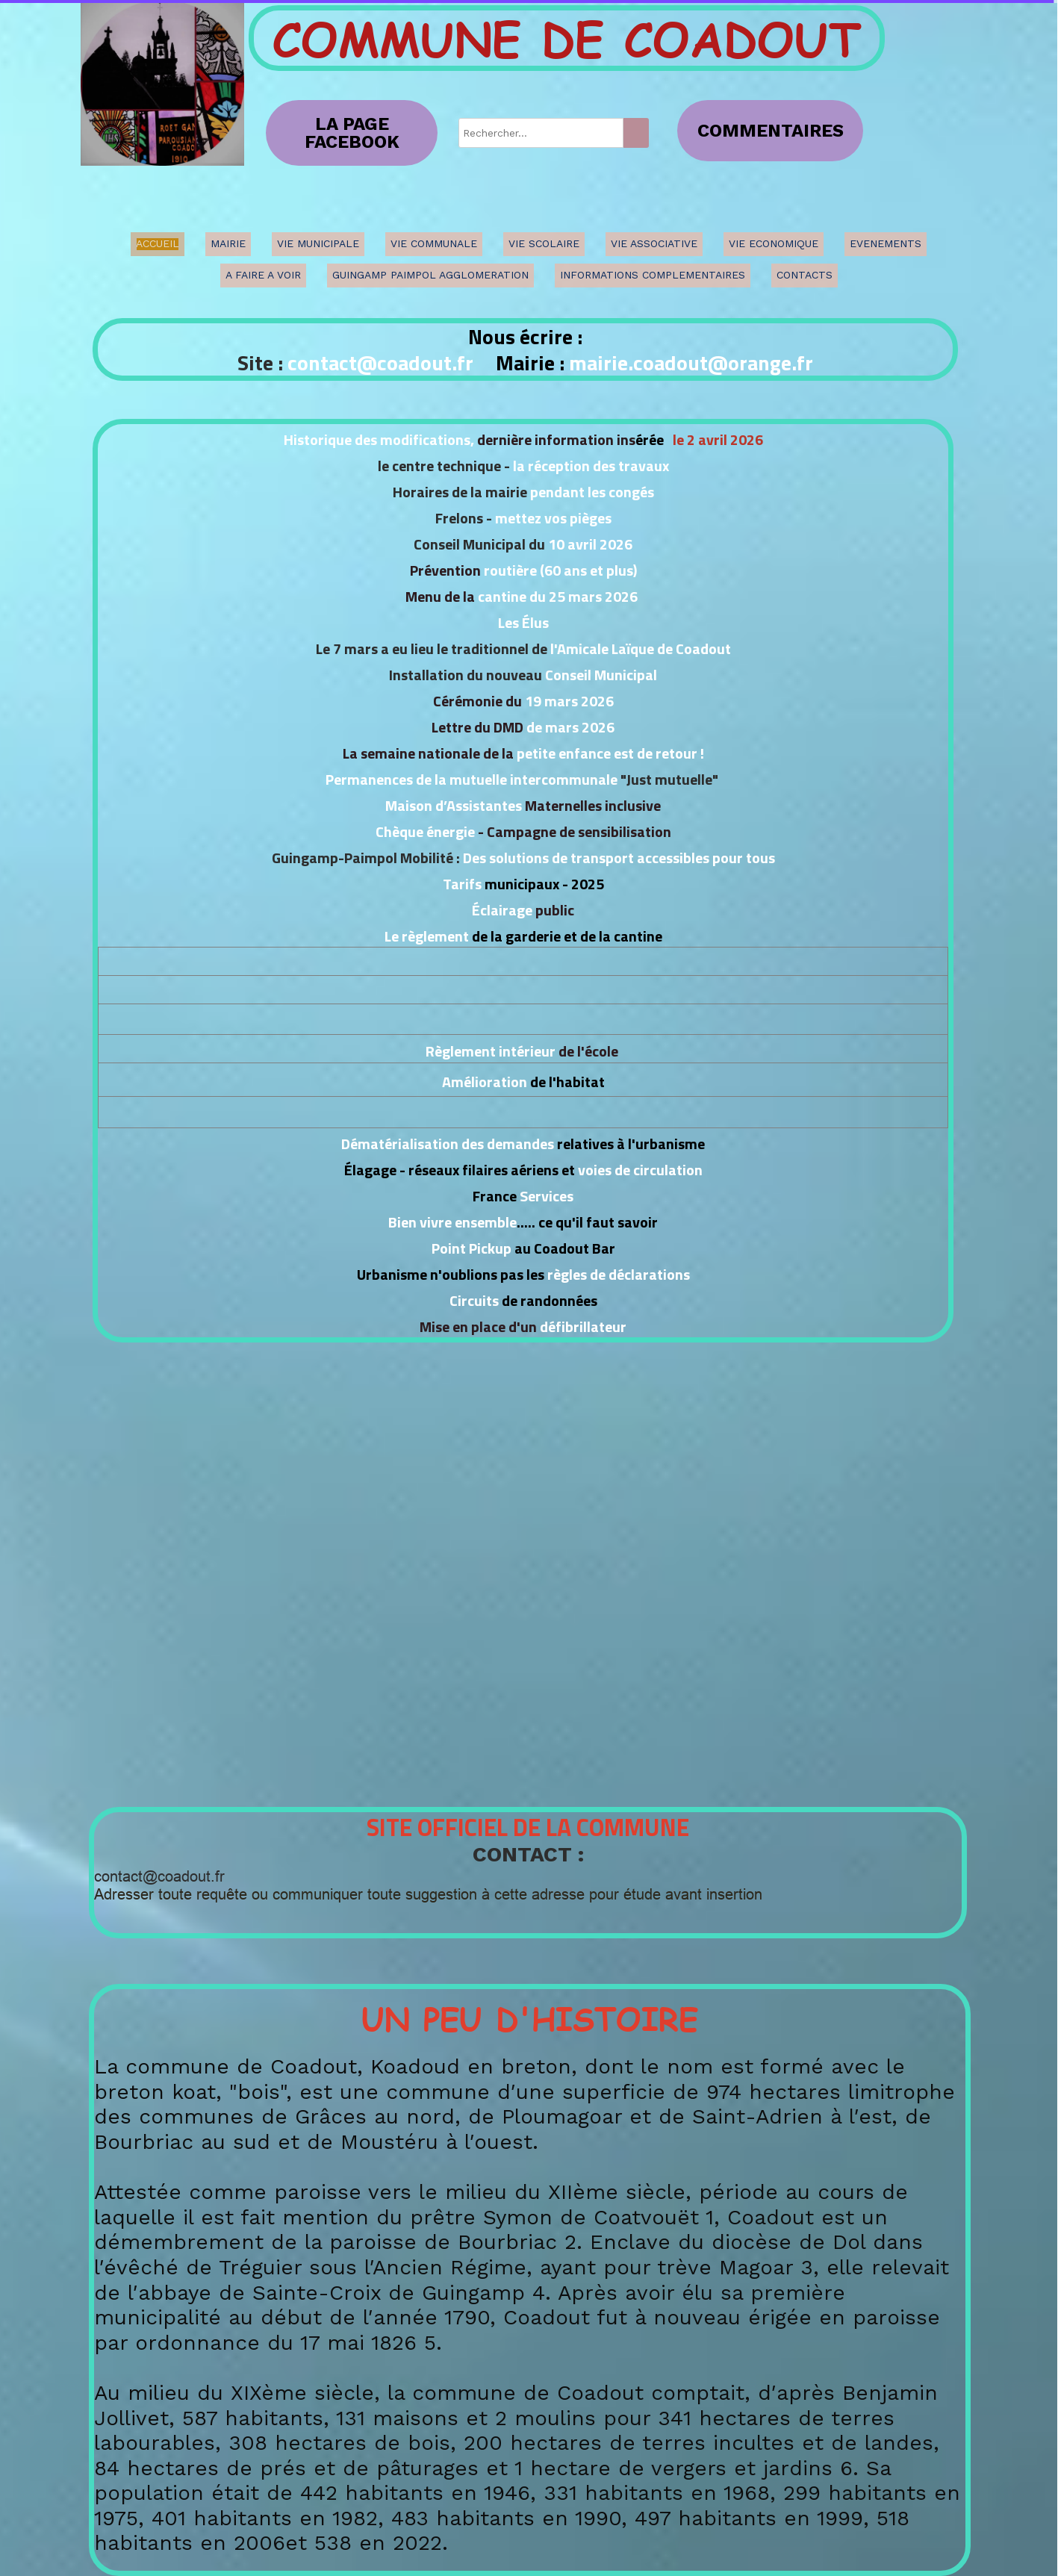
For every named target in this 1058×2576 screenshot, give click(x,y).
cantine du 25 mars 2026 (556, 596)
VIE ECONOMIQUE (773, 243)
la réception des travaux (589, 465)
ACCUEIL (157, 243)
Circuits (474, 1300)
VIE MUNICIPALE (318, 243)
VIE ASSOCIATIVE (654, 243)
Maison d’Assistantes (453, 805)
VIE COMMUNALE (433, 243)
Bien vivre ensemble (452, 1221)
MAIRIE (228, 243)
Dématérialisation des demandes (446, 1143)
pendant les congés (592, 491)
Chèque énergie (427, 831)
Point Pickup (471, 1248)
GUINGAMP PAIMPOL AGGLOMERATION (430, 275)
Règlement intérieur (491, 1051)
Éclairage (502, 909)
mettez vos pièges (553, 517)
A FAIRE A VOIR (263, 275)
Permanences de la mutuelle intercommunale (471, 779)
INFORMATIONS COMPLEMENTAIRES (652, 275)
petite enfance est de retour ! (609, 753)
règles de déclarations (618, 1274)
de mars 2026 (570, 726)
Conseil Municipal (601, 674)
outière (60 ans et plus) (563, 570)
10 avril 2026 (588, 544)
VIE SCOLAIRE (543, 243)
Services (546, 1195)
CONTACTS (805, 275)
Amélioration (484, 1081)
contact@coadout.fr (380, 362)
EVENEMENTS (885, 243)
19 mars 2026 (569, 700)
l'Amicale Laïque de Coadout (640, 648)
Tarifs (464, 883)
